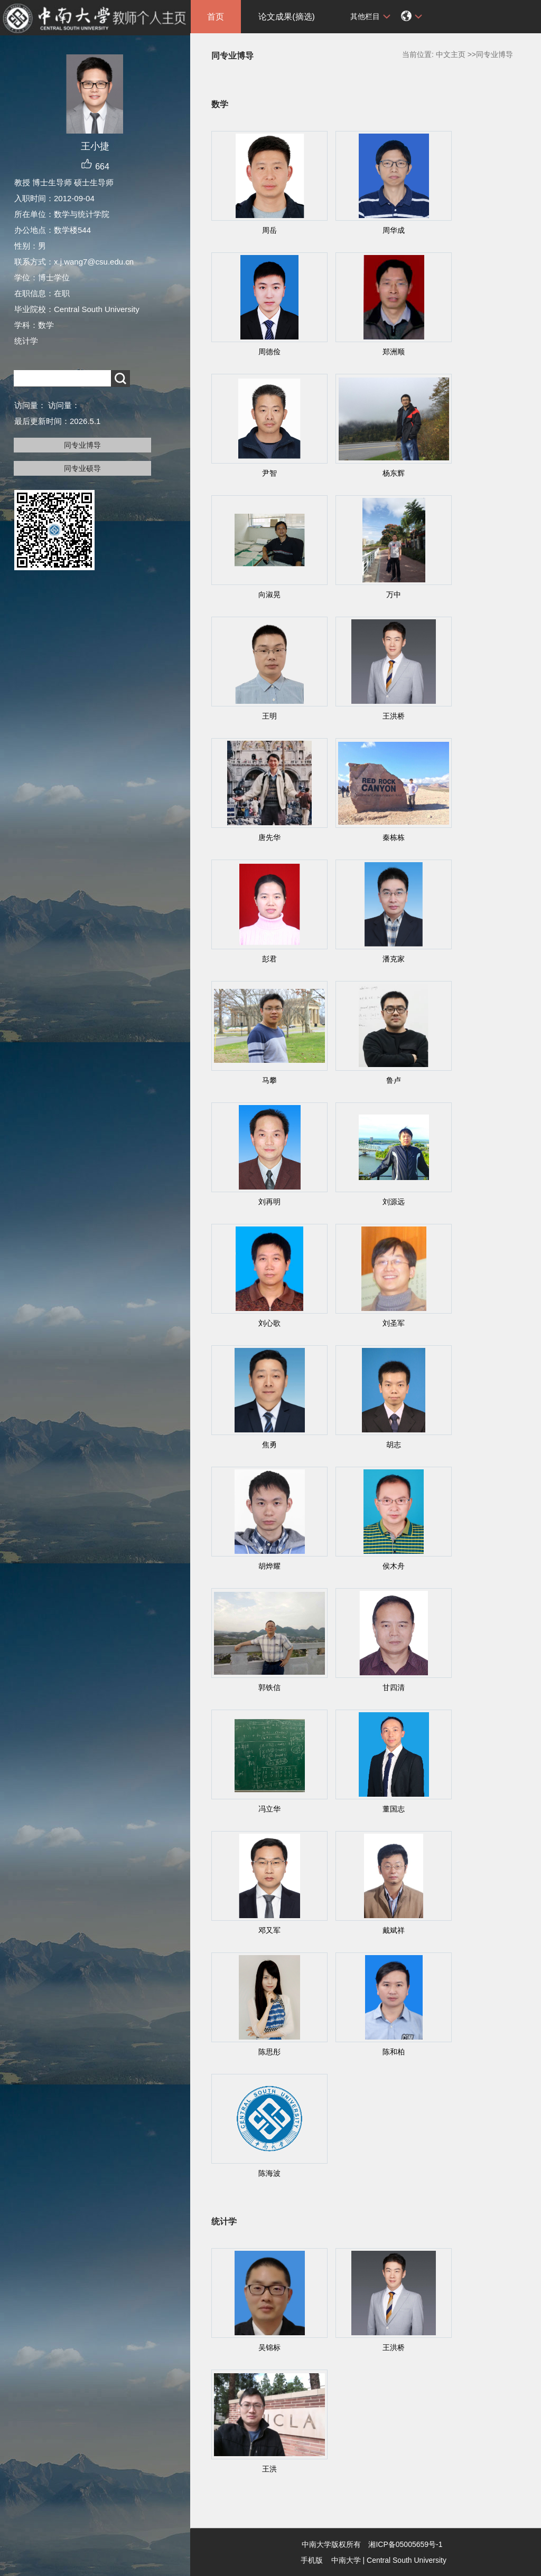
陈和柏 (394, 2051)
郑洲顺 (394, 351)
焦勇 (269, 1444)
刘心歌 (269, 1323)
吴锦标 (269, 2347)
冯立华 (269, 1809)
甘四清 (394, 1687)
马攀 (269, 1080)
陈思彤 (269, 2051)
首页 (215, 16)
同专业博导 (82, 445)
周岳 (269, 230)
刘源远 (394, 1201)
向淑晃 (269, 594)
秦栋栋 (394, 837)
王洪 (269, 2469)
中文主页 (450, 54)
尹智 (269, 473)
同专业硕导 (82, 468)
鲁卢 (393, 1080)
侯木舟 (394, 1566)
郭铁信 (269, 1687)
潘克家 (394, 959)
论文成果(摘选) (286, 16)
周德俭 (269, 351)
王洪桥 (394, 716)
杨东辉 (394, 473)
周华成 (394, 230)
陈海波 (269, 2173)
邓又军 (269, 1930)
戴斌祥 (394, 1930)
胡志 (393, 1444)
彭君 (269, 959)
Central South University (406, 2560)
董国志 (394, 1809)
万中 (393, 594)
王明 (269, 716)
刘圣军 (394, 1323)
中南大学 (346, 2560)
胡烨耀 (269, 1566)
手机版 (312, 2560)
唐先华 (269, 837)
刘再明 (269, 1201)
